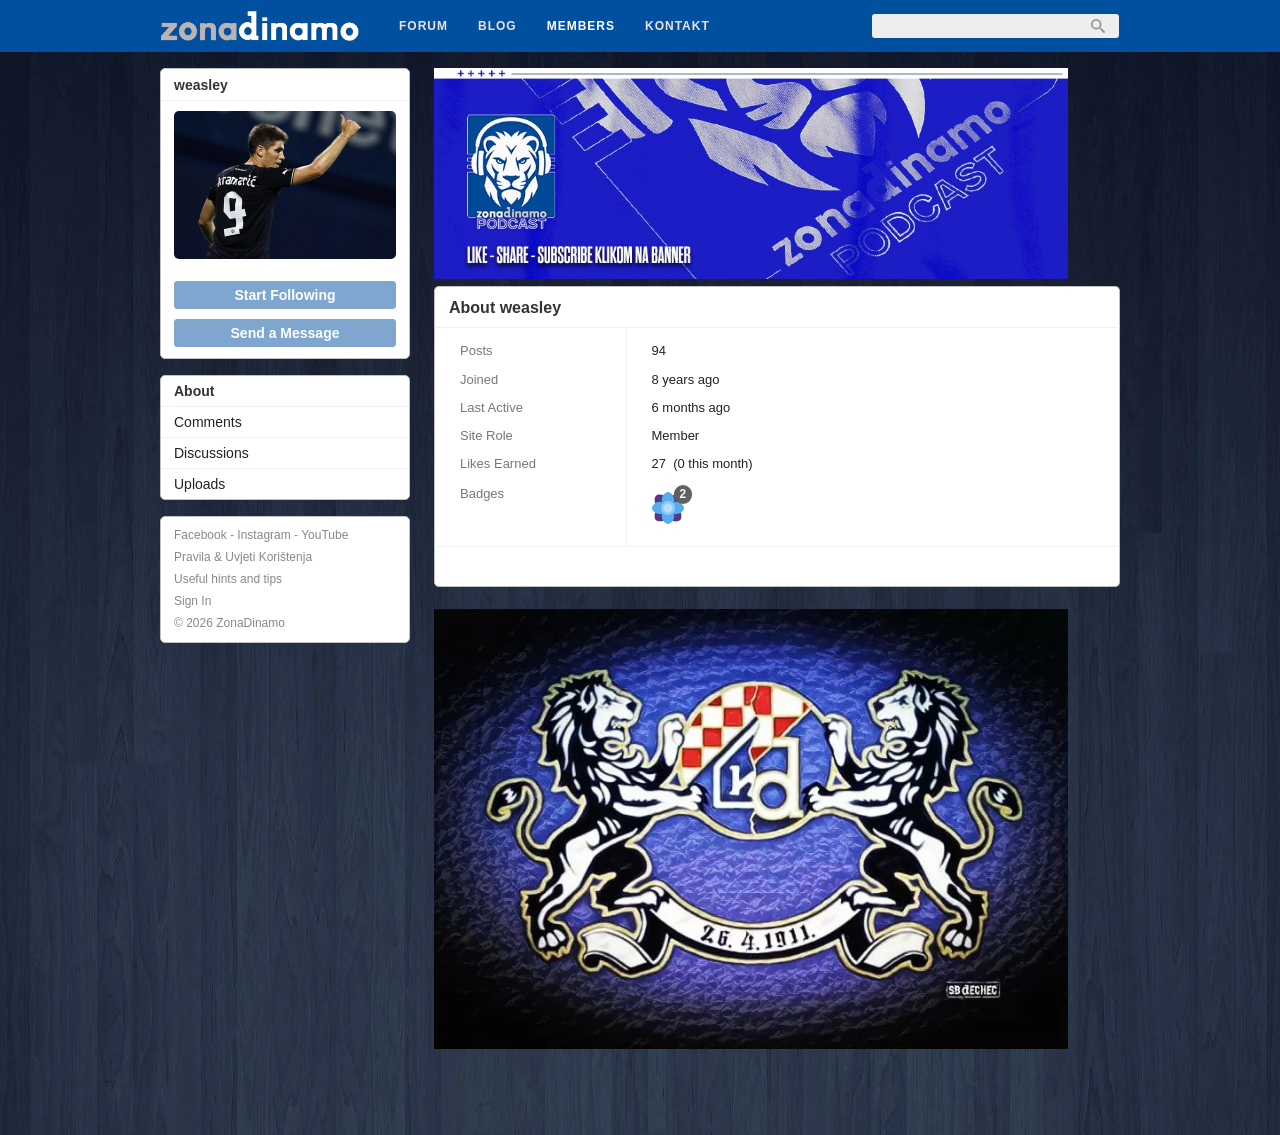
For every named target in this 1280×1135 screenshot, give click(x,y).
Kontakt (677, 26)
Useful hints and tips (228, 579)
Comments (208, 422)
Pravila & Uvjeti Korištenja (243, 557)
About (194, 391)
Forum (423, 26)
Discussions (211, 453)
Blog (497, 26)
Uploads (199, 484)
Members (581, 26)
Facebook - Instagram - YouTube (261, 535)
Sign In (192, 601)
